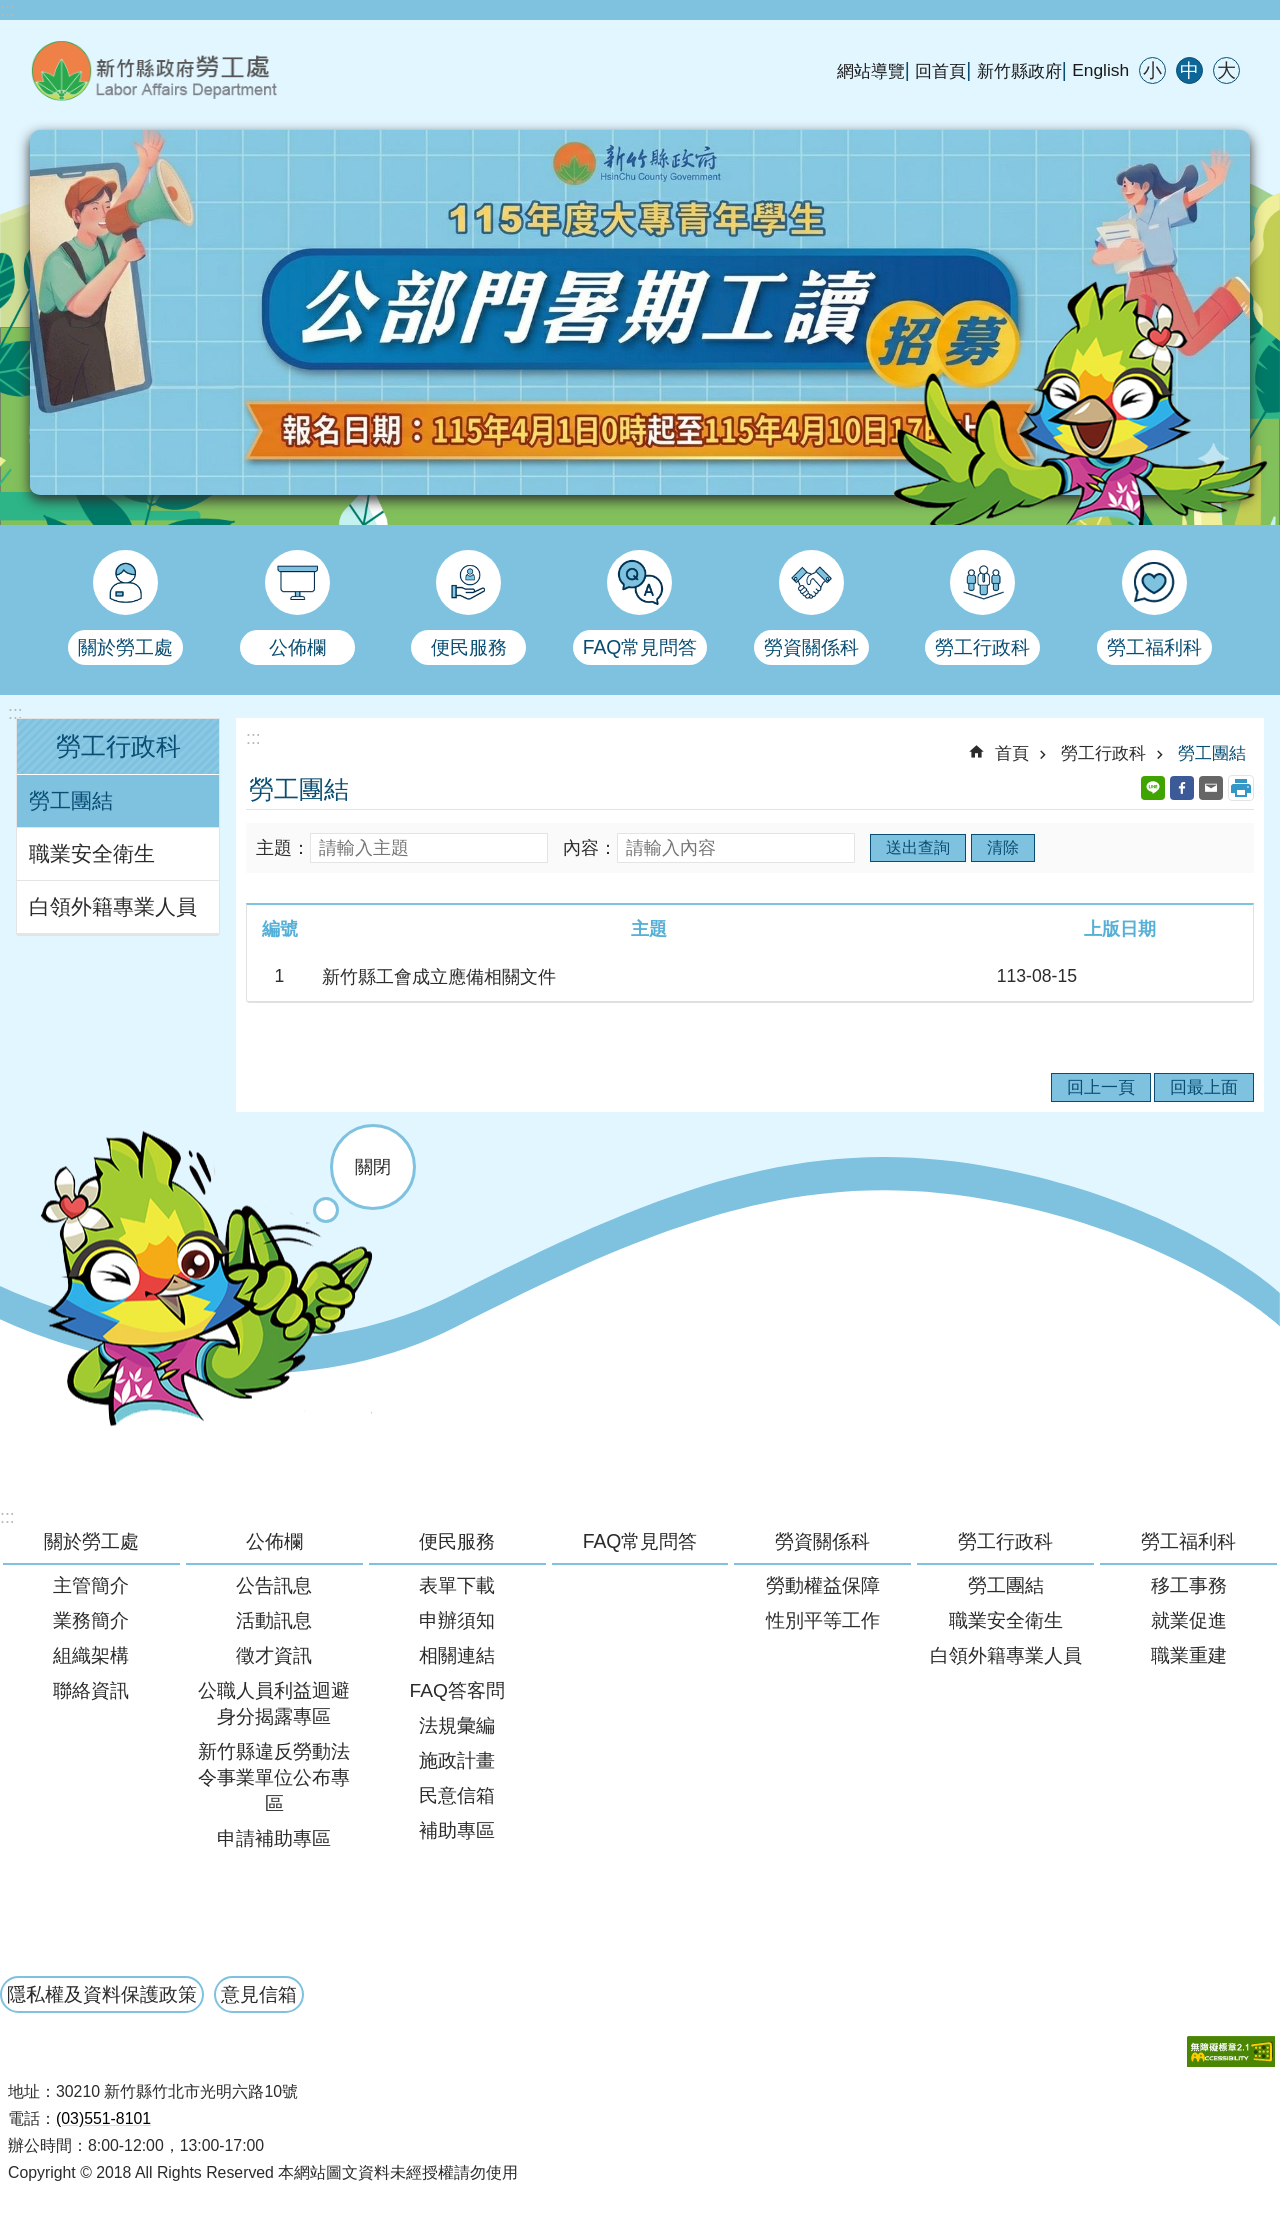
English (1100, 70)
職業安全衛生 (92, 854)
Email (1211, 788)
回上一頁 (1101, 1087)
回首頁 (940, 71)
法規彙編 (457, 1725)
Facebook (1182, 788)
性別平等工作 (823, 1620)
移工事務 (1189, 1585)
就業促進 (1189, 1620)
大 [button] (1226, 70)
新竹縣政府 (1019, 71)
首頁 (1012, 753)
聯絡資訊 (91, 1690)
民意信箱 (457, 1795)
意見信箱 (259, 1994)
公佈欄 (274, 1541)
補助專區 (457, 1830)
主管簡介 (91, 1585)
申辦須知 (457, 1620)
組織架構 (91, 1655)
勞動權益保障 (823, 1585)
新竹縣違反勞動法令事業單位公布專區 (274, 1777)
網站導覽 (871, 71)
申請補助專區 (274, 1838)
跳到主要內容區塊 (10, 10)
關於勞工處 (91, 1541)
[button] (1231, 2051)
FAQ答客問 (456, 1690)
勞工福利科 (1188, 1541)
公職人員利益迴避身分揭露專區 (274, 1703)
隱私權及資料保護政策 (102, 1994)
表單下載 (457, 1585)
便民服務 (457, 1541)
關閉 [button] (373, 1167)
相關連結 (457, 1655)
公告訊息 (274, 1585)
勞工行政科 (118, 746)
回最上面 (1204, 1087)
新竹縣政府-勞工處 (255, 70)
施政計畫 (457, 1760)
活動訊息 (274, 1620)
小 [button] (1152, 70)
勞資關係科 (822, 1541)
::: (7, 10)
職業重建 (1189, 1655)
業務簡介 (91, 1620)
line (1153, 788)
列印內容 (1241, 788)
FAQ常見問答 (640, 1541)
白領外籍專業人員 (113, 907)
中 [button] (1189, 70)
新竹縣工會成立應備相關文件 (439, 977)
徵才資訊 (274, 1655)
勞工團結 (71, 801)
